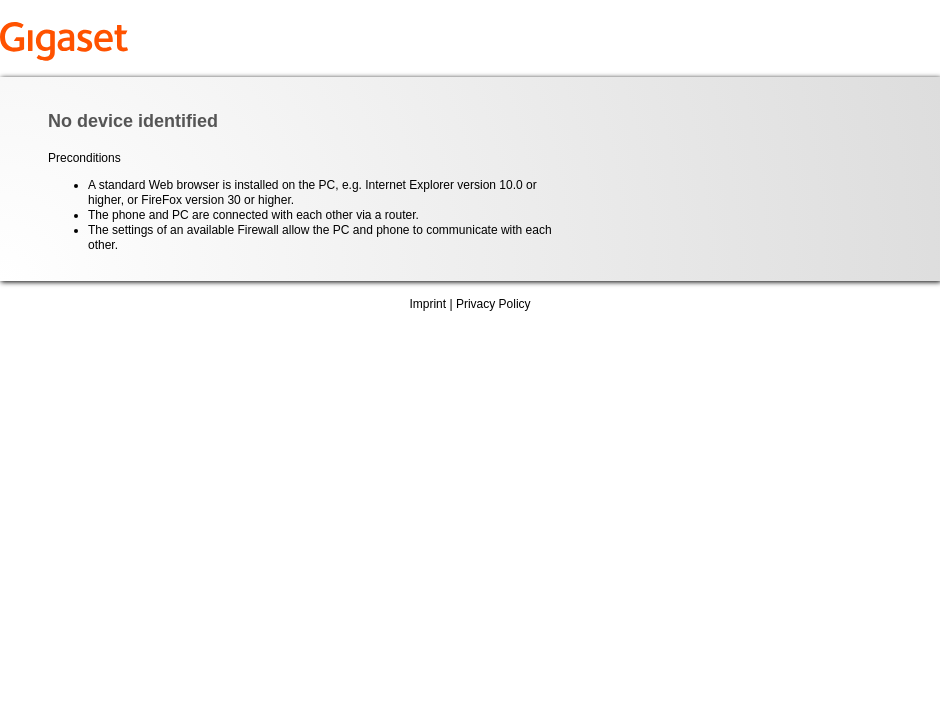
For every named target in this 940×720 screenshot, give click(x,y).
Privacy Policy (493, 304)
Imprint (427, 304)
